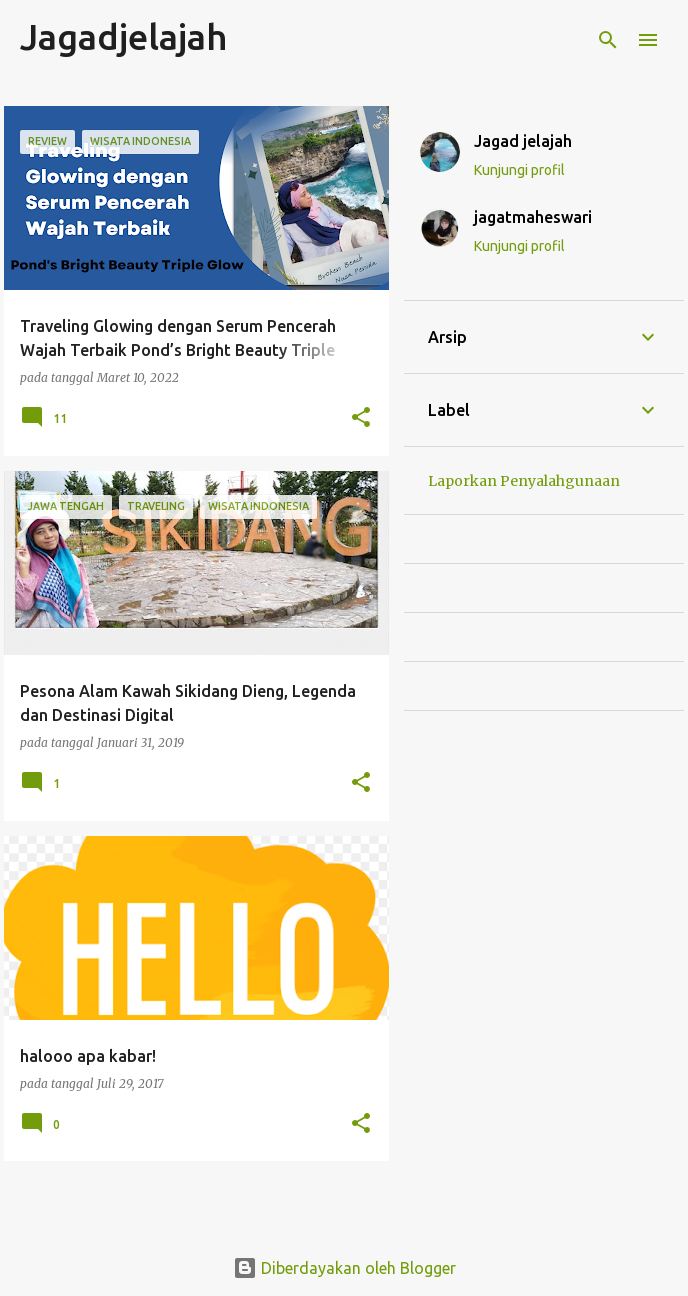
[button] (361, 418)
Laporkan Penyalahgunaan (524, 481)
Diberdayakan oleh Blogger (344, 1268)
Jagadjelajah (123, 36)
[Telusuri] (608, 40)
